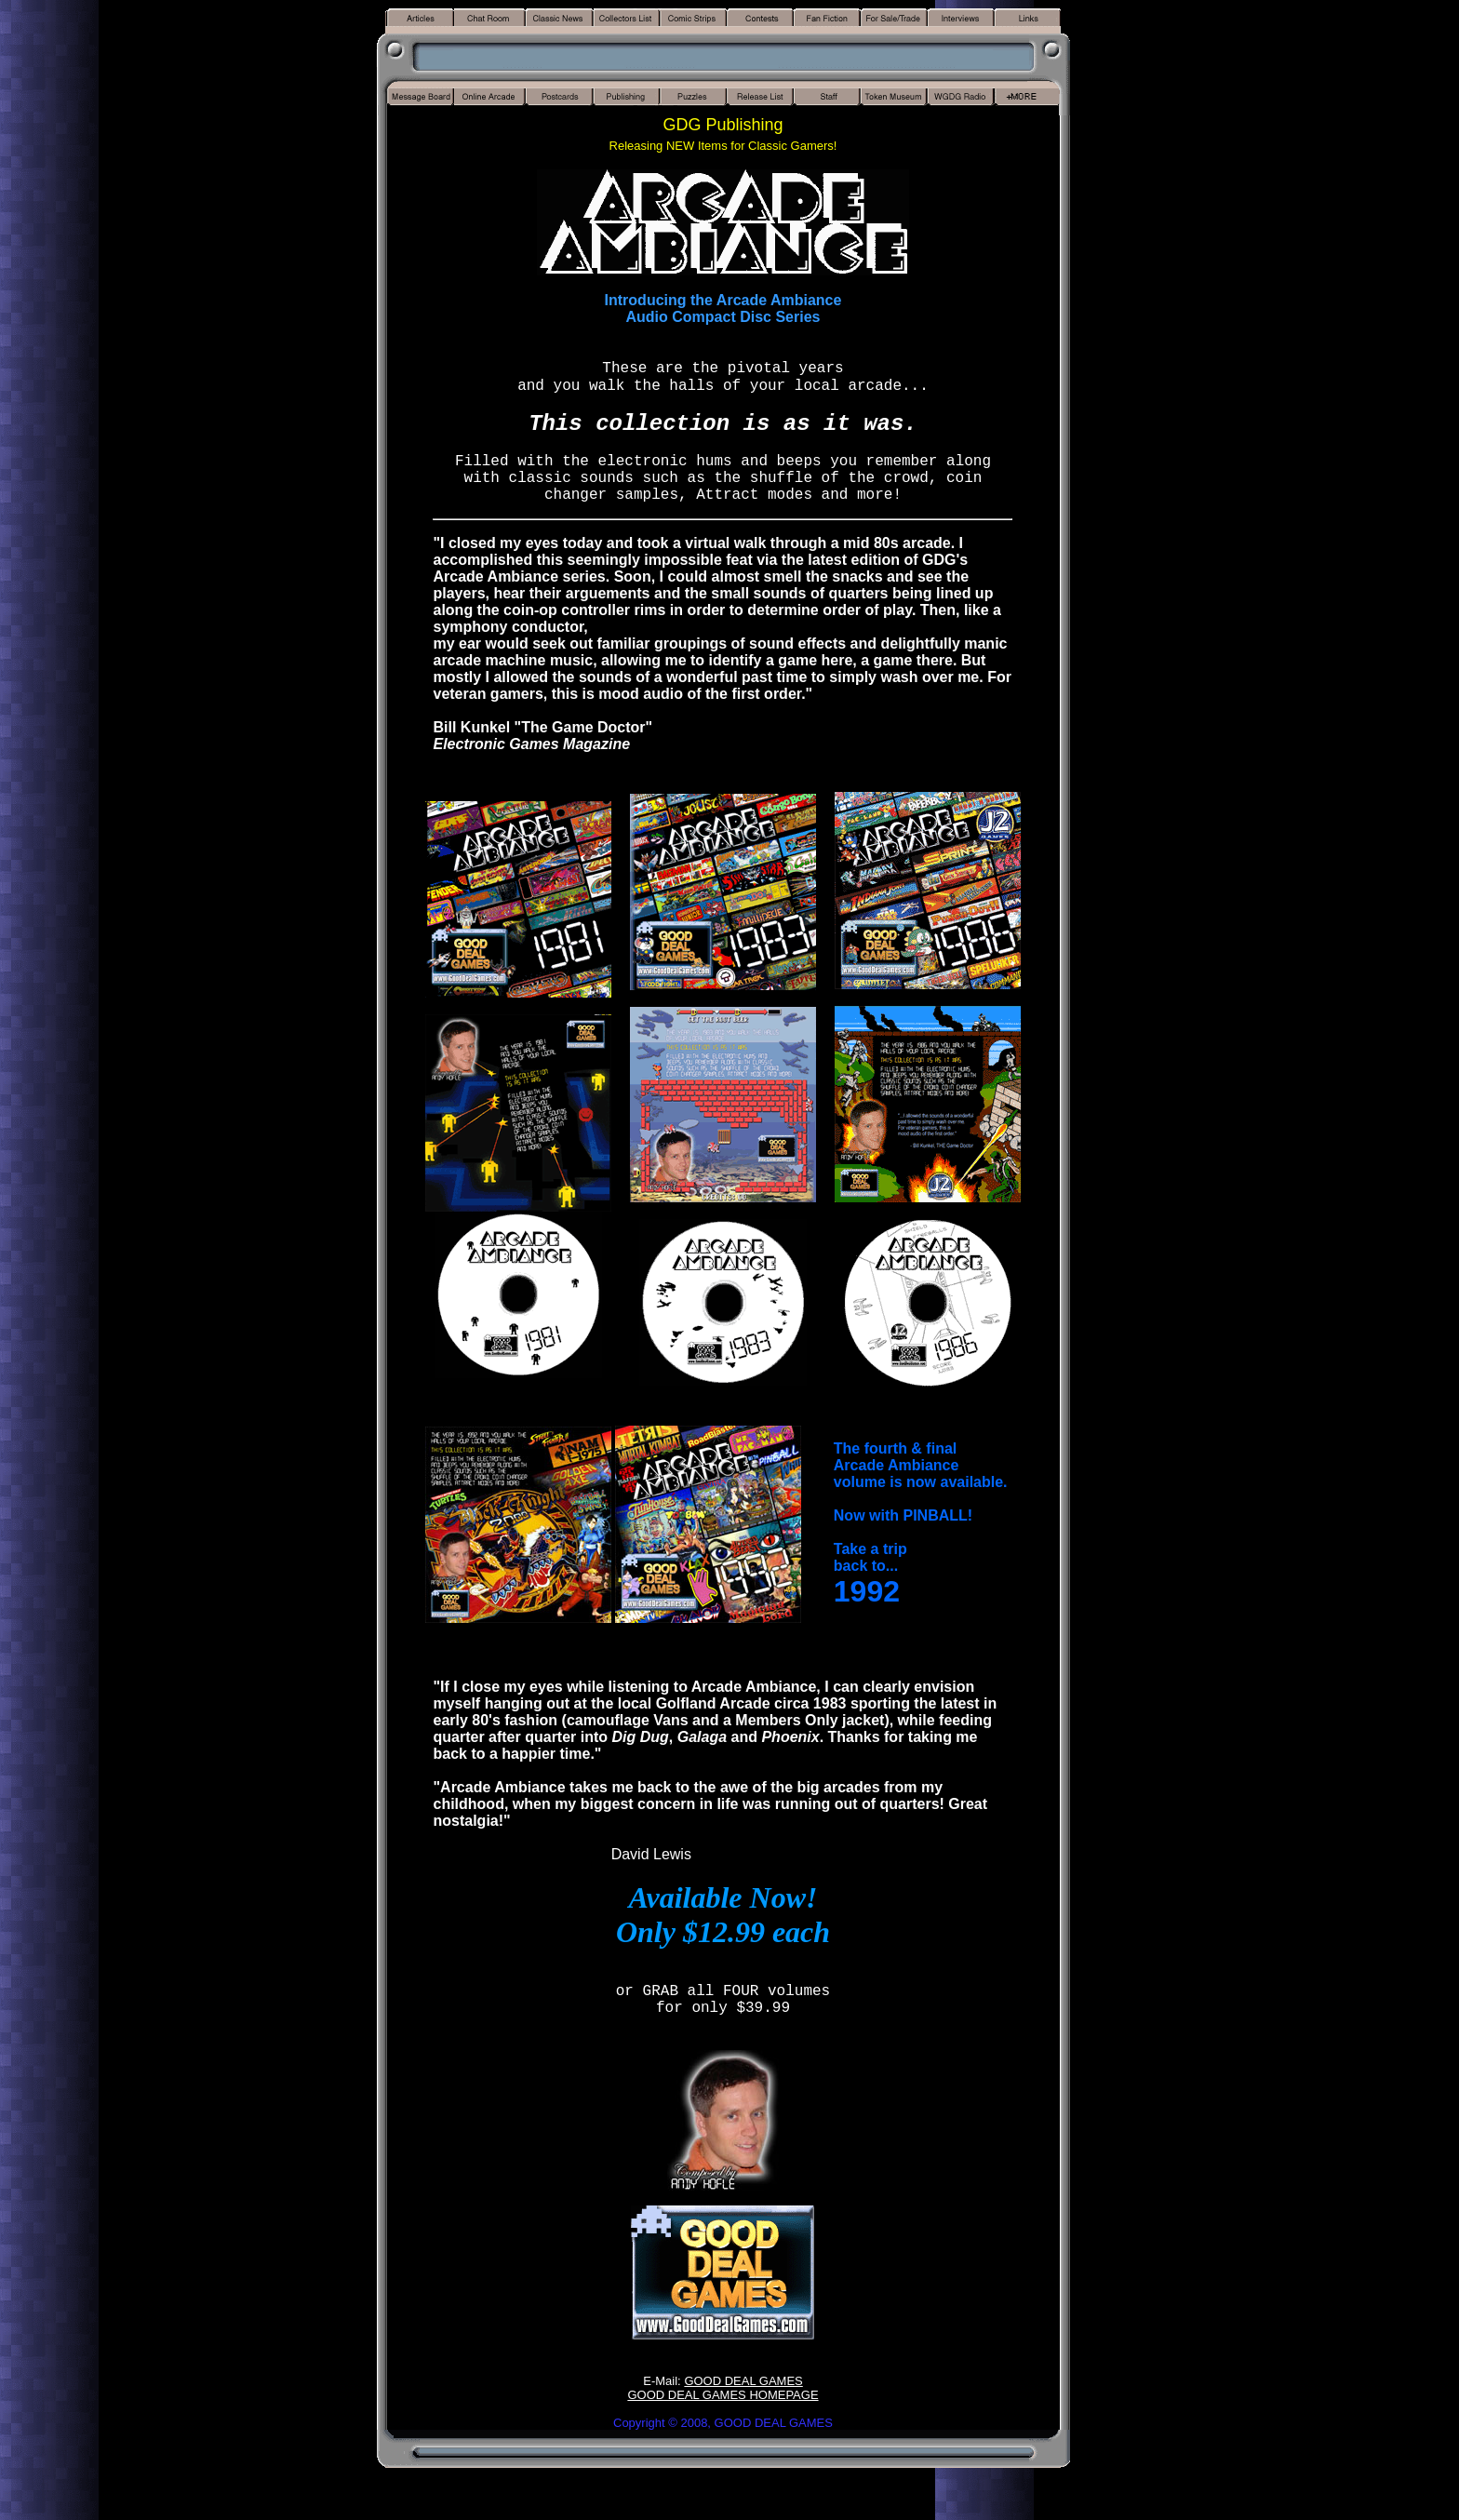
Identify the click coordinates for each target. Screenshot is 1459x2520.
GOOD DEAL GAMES (743, 2381)
